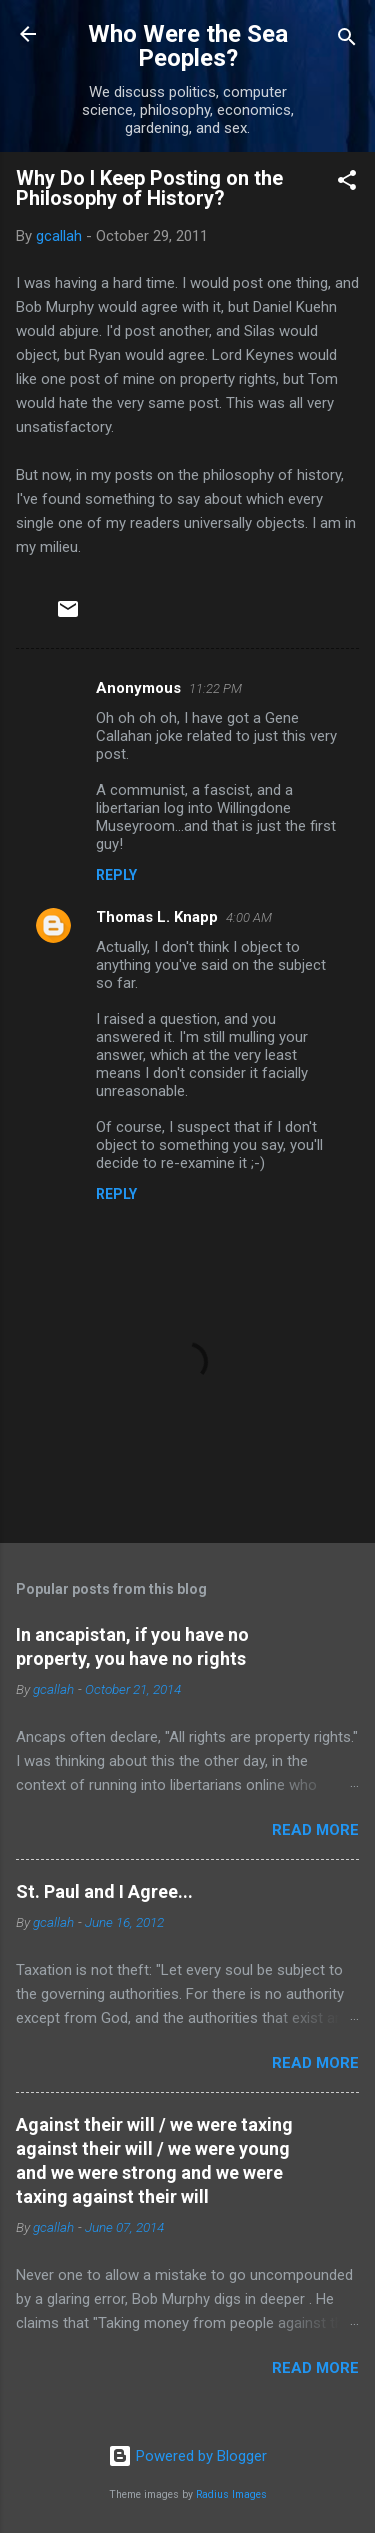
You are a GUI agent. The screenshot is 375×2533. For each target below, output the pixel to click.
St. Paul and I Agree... (104, 1891)
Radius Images (231, 2494)
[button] (347, 183)
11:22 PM (215, 688)
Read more (315, 1830)
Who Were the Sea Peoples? (188, 46)
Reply (116, 875)
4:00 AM (249, 917)
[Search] (347, 40)
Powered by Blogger (187, 2456)
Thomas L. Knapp (157, 917)
